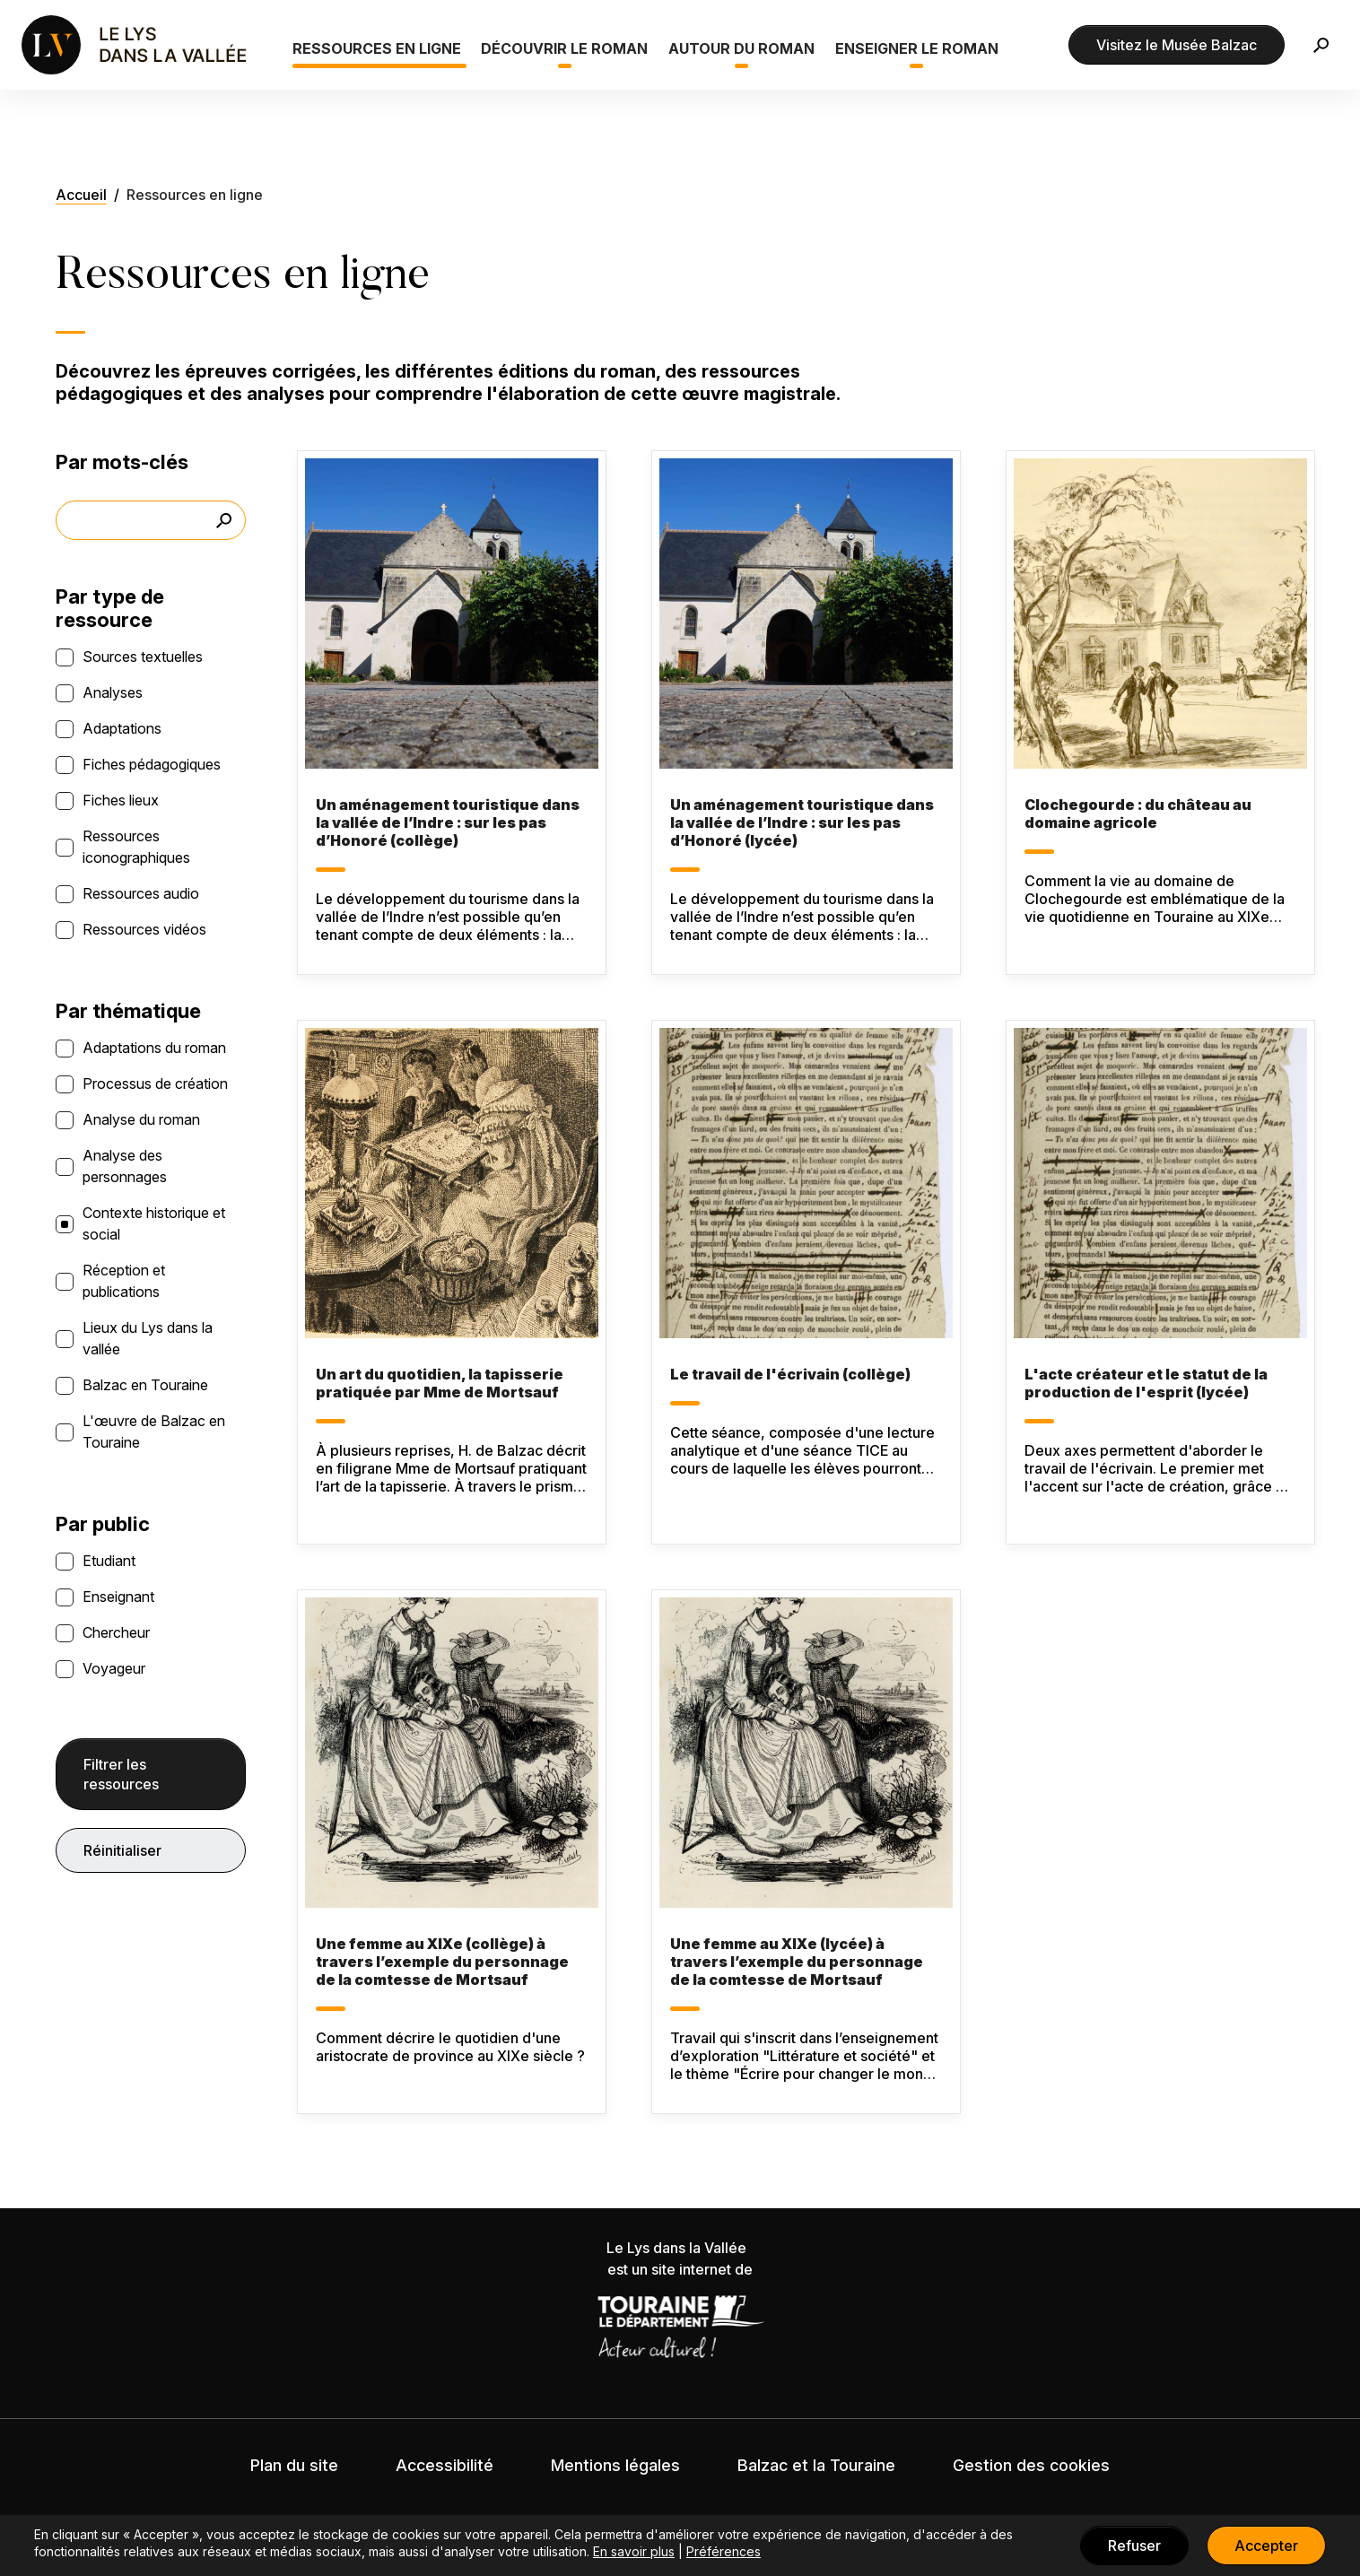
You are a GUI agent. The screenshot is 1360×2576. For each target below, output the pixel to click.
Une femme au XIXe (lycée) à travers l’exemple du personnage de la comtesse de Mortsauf (796, 1962)
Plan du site (294, 2465)
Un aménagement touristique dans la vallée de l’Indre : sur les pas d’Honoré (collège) (448, 822)
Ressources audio (141, 893)
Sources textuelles (143, 657)
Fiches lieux (121, 800)
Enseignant (118, 1597)
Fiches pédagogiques (152, 764)
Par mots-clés (122, 462)
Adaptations (122, 728)
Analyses (113, 692)
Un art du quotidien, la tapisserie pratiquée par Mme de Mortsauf (439, 1383)
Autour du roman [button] (741, 48)
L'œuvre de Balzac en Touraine (154, 1431)
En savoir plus (634, 2551)
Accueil (81, 195)
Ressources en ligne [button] (376, 48)
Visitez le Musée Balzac (1176, 45)
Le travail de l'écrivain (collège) (790, 1374)
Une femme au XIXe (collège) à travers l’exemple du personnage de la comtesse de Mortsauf (442, 1962)
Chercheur (116, 1632)
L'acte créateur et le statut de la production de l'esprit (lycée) (1146, 1383)
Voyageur (114, 1668)
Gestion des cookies (1031, 2465)
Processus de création (155, 1083)
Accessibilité (444, 2465)
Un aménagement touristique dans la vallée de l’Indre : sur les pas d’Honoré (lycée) (802, 822)
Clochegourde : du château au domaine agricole (1137, 813)
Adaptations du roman (154, 1048)
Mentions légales (615, 2465)
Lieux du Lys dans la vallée (148, 1338)
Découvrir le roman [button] (564, 48)
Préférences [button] (723, 2551)
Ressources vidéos (144, 929)
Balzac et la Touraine (816, 2465)
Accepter (1266, 2545)
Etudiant (109, 1561)
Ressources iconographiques (136, 846)
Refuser (1134, 2545)
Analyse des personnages (125, 1166)
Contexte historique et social (154, 1223)
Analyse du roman (141, 1119)
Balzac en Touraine (145, 1385)
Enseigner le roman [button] (916, 48)
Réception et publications (124, 1281)
